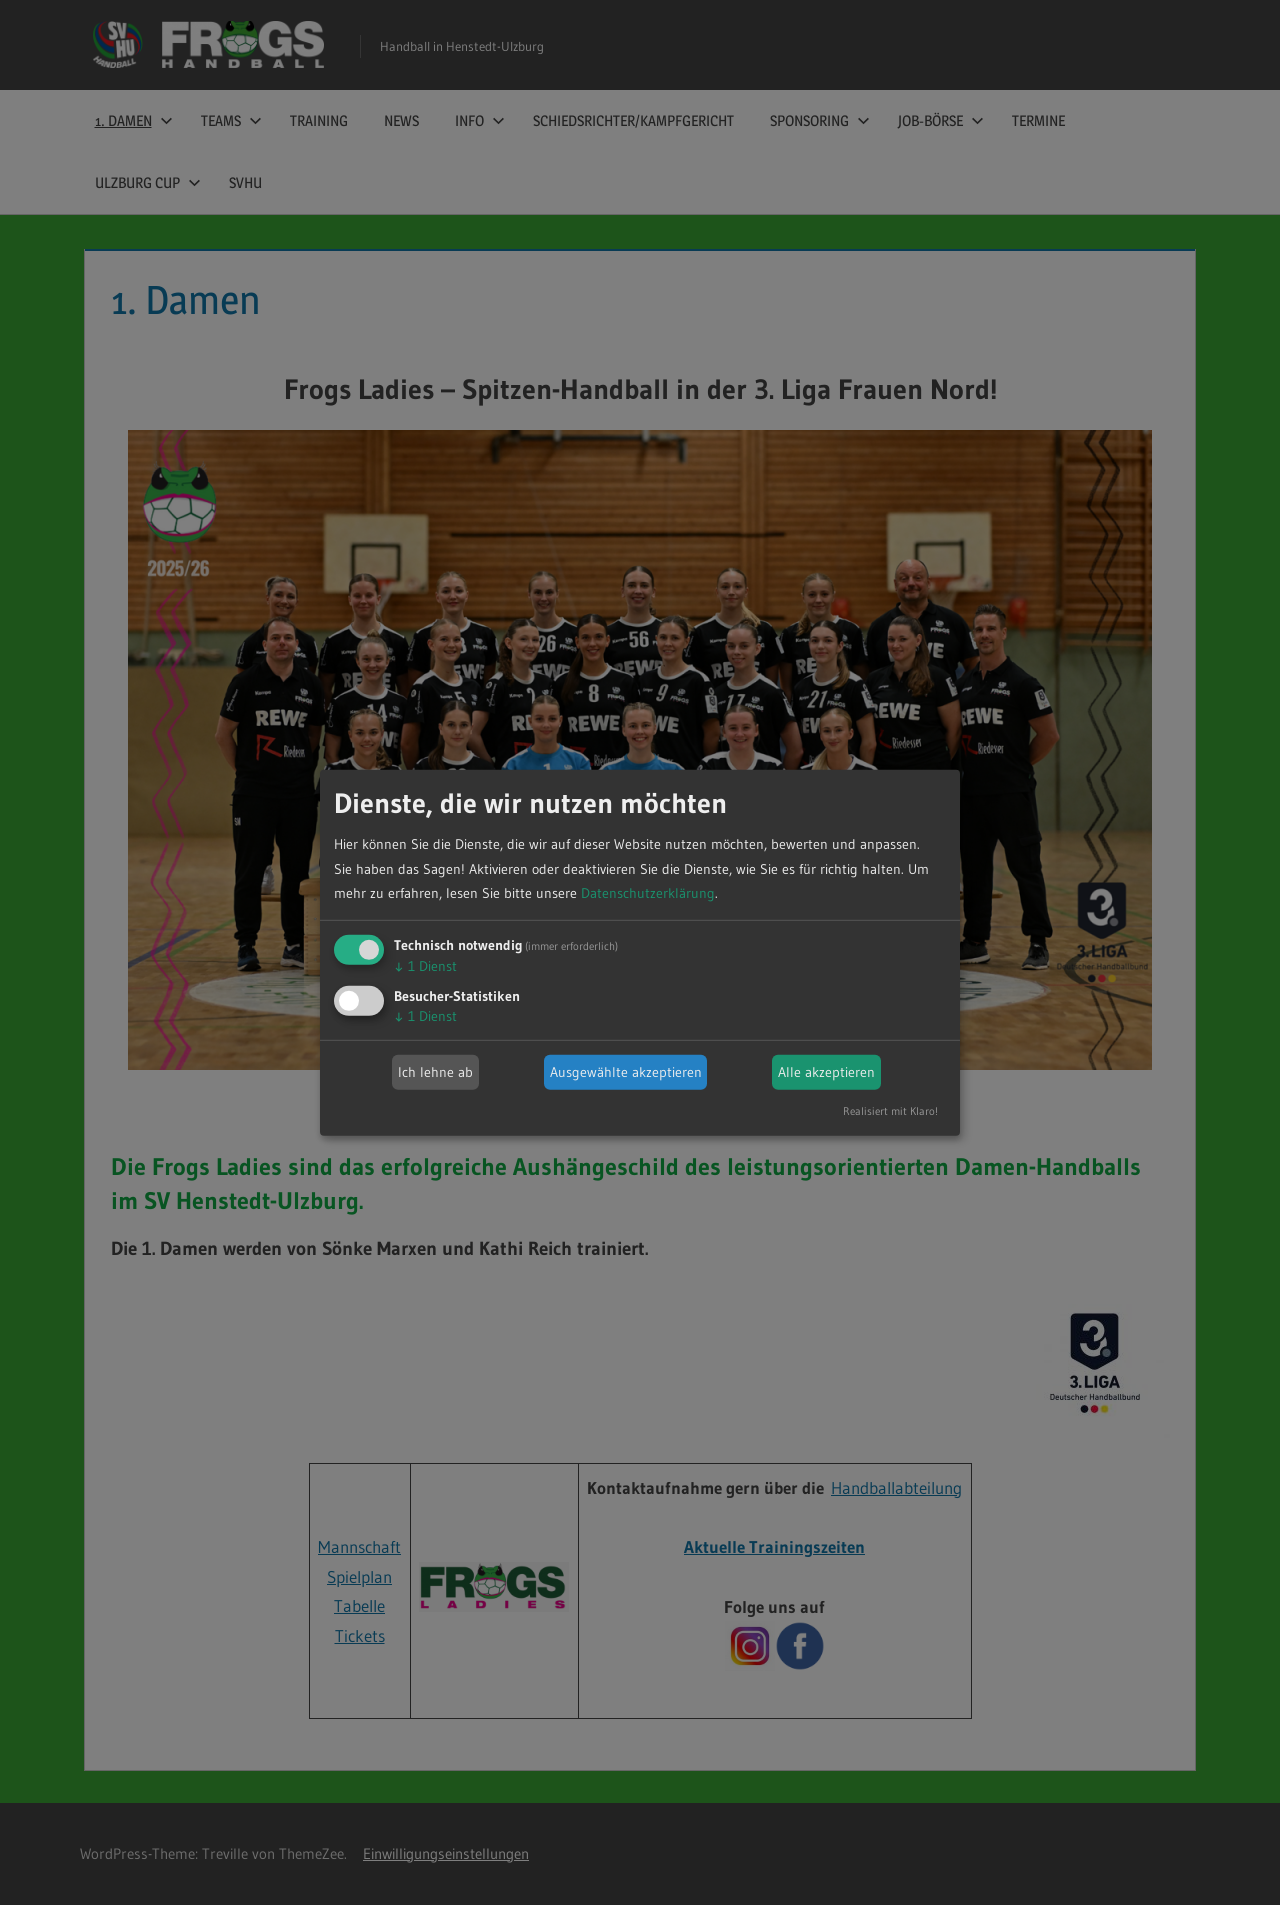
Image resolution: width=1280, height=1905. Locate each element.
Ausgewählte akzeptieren (626, 1072)
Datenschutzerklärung (648, 893)
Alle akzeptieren (826, 1072)
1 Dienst (425, 966)
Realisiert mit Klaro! (890, 1111)
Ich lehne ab (435, 1072)
